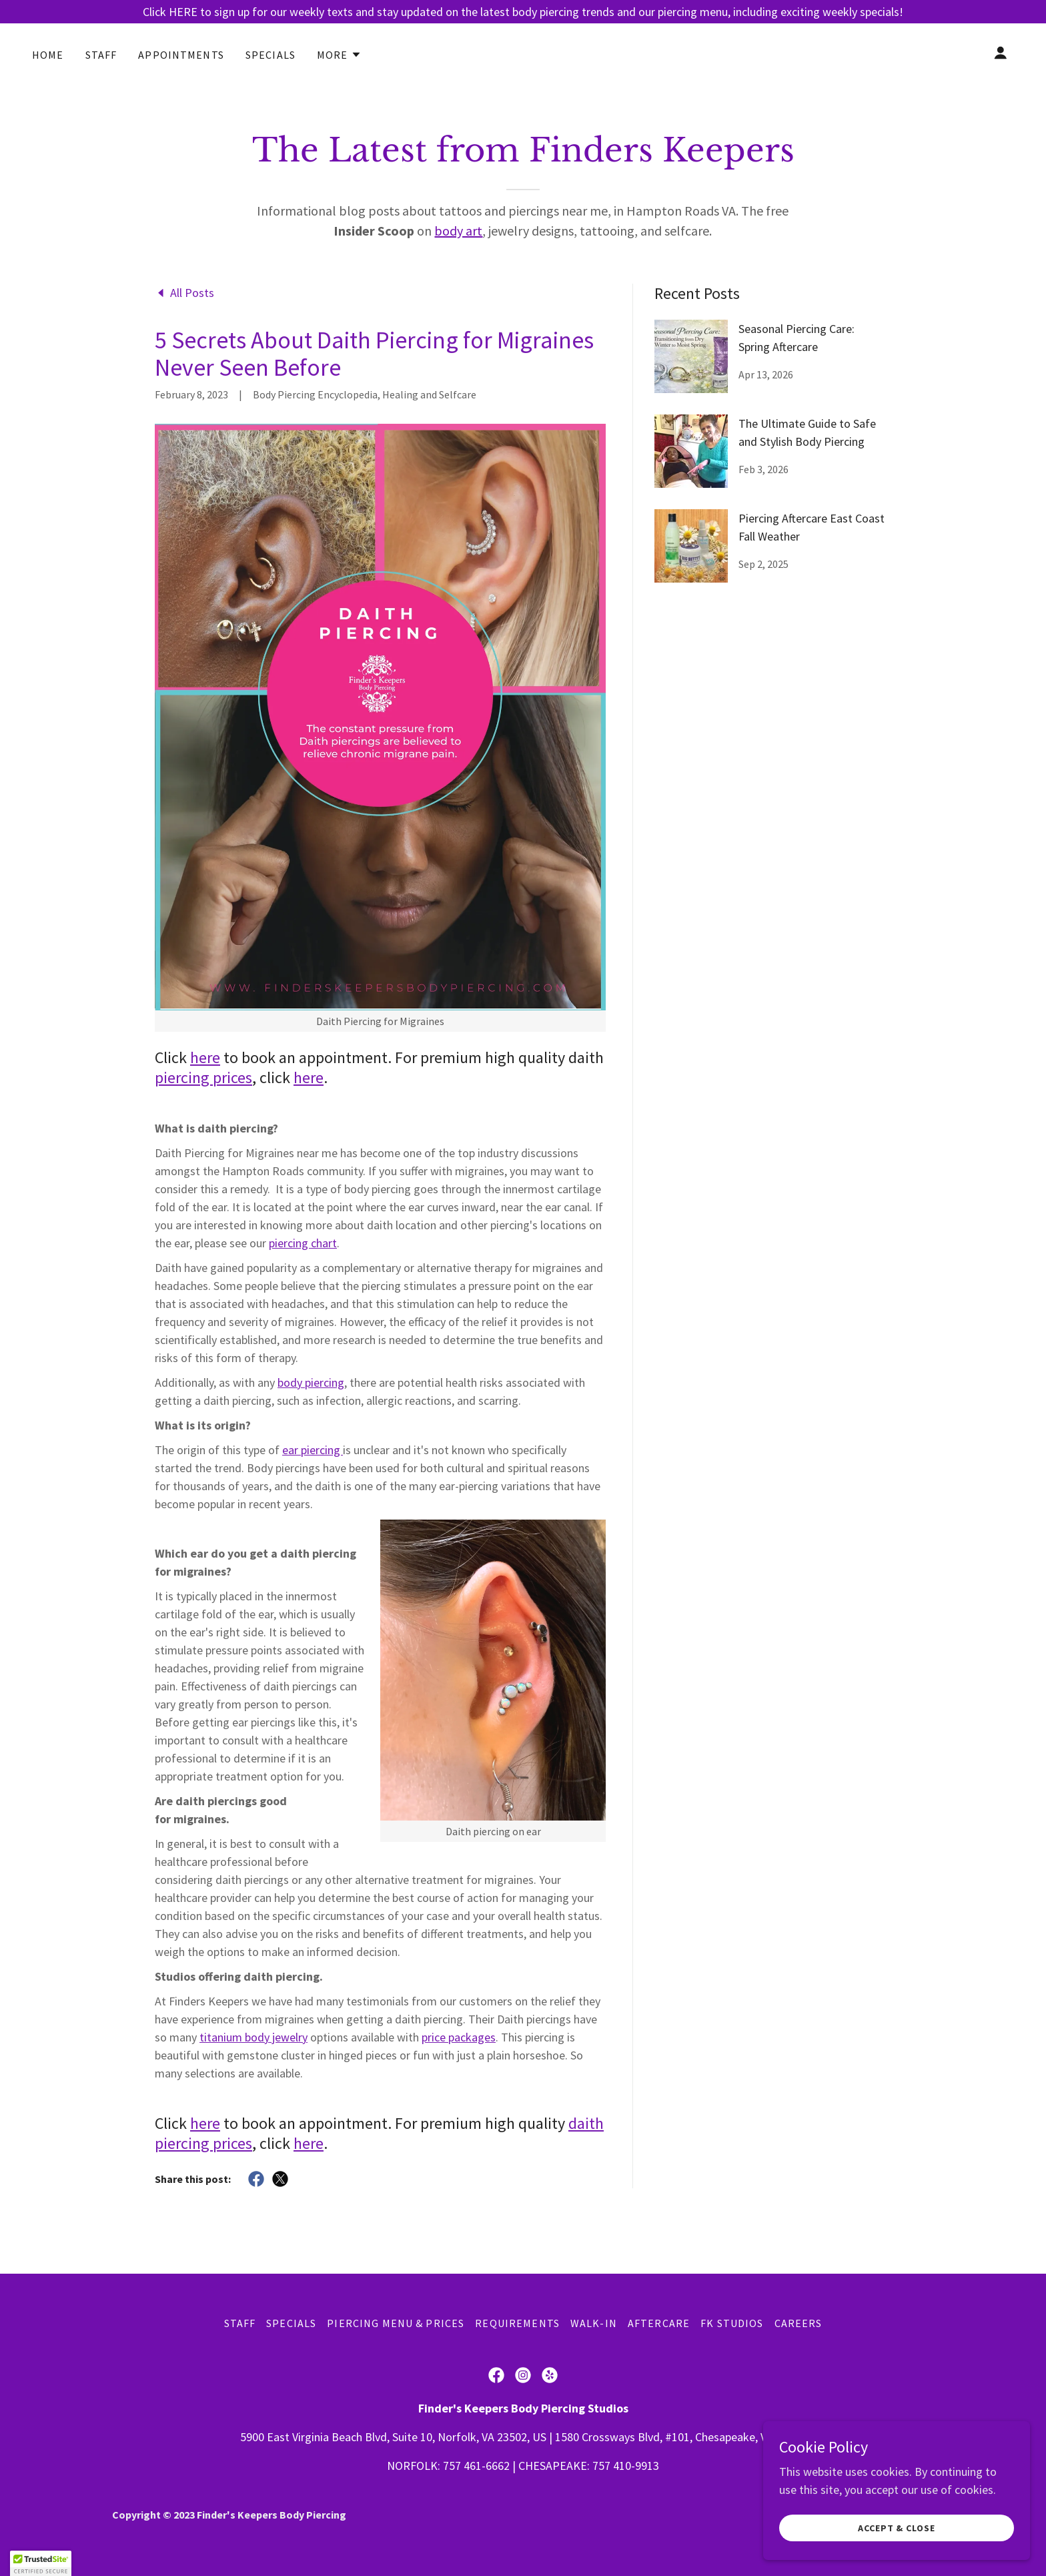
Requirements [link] (517, 2323)
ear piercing (312, 1450)
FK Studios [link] (731, 2323)
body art (458, 230)
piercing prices (203, 1077)
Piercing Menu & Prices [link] (395, 2323)
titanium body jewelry (253, 2037)
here (205, 1057)
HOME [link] (48, 54)
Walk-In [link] (593, 2323)
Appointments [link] (181, 54)
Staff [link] (101, 54)
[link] (184, 292)
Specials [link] (270, 54)
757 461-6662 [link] (476, 2465)
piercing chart (303, 1243)
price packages (459, 2037)
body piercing (311, 1382)
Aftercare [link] (659, 2323)
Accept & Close (897, 2528)
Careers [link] (798, 2323)
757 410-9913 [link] (625, 2465)
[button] (339, 55)
